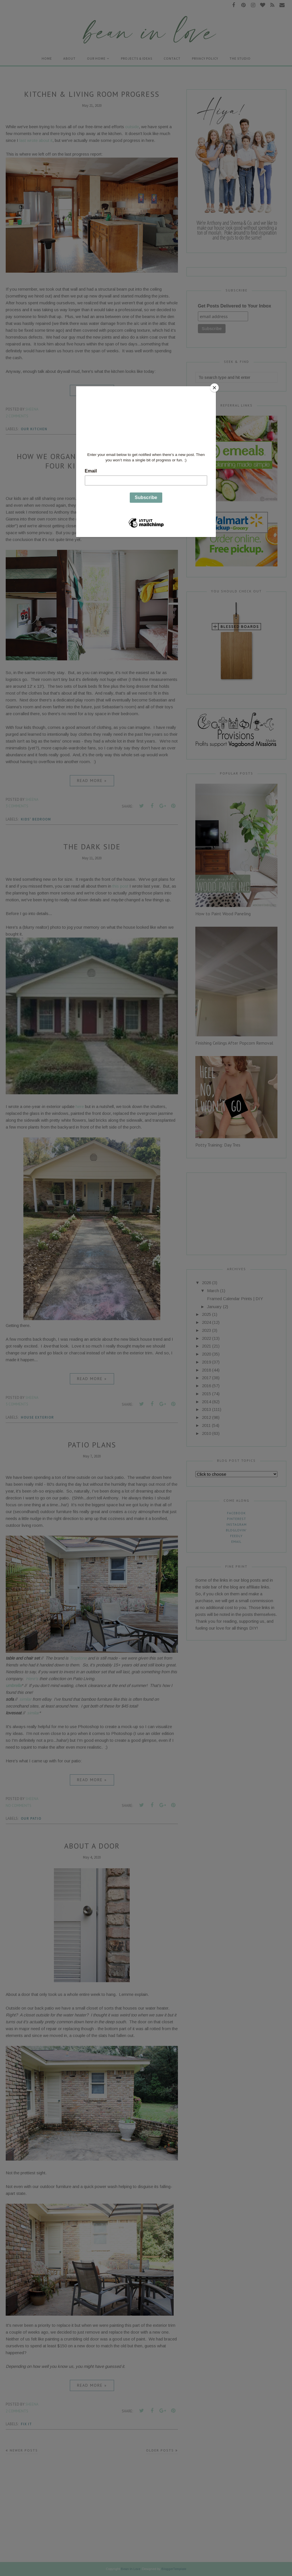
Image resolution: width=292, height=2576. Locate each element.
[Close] (214, 387)
